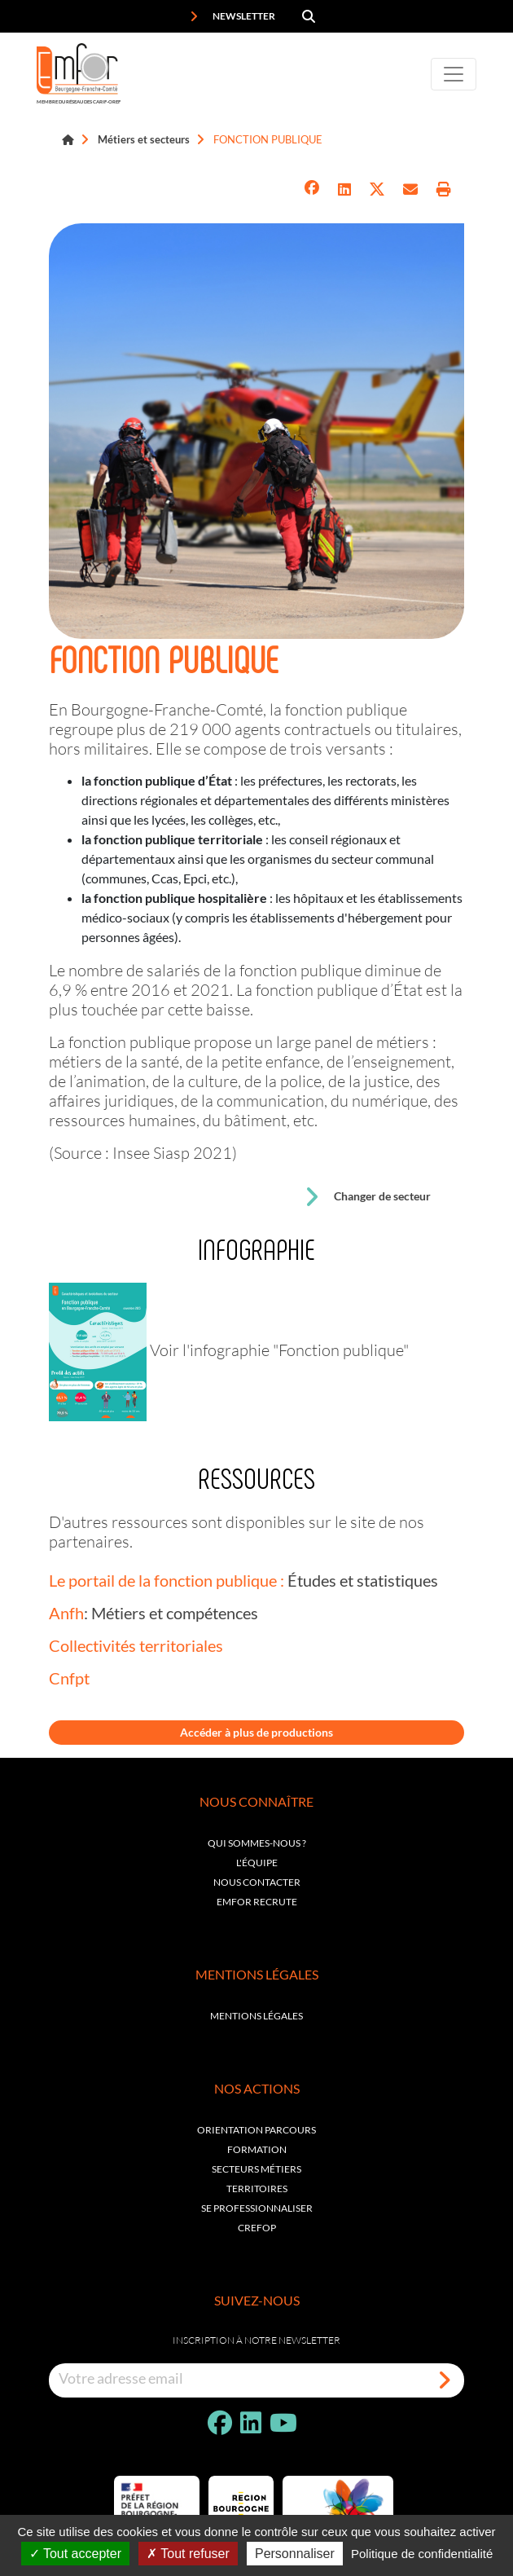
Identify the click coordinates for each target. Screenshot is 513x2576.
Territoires (256, 2188)
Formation (257, 2149)
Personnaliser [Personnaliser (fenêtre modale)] (295, 2554)
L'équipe (257, 1862)
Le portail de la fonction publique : (166, 1580)
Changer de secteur (367, 1197)
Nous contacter (256, 1882)
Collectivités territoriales (136, 1645)
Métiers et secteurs (144, 139)
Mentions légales (256, 2016)
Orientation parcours (256, 2130)
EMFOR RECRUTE (257, 1902)
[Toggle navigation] (453, 74)
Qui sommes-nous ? (257, 1843)
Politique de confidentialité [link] (422, 2554)
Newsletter (232, 16)
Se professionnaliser (257, 2208)
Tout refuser (188, 2554)
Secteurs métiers (256, 2169)
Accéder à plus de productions (256, 1732)
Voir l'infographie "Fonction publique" (279, 1349)
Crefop (257, 2228)
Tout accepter (75, 2554)
